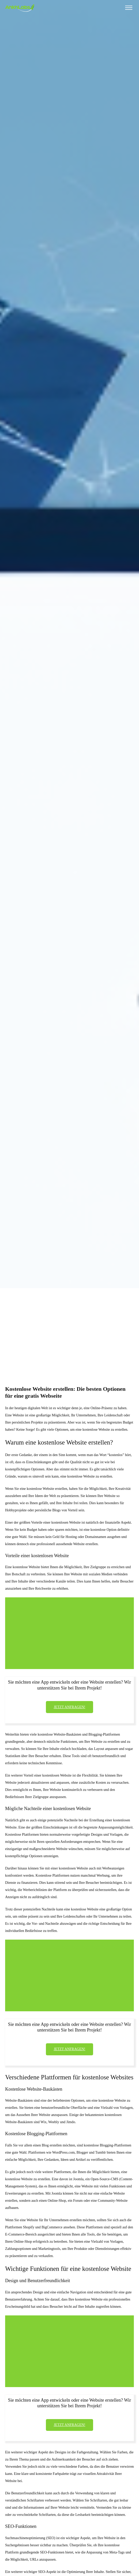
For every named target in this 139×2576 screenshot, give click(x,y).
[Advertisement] (69, 1327)
